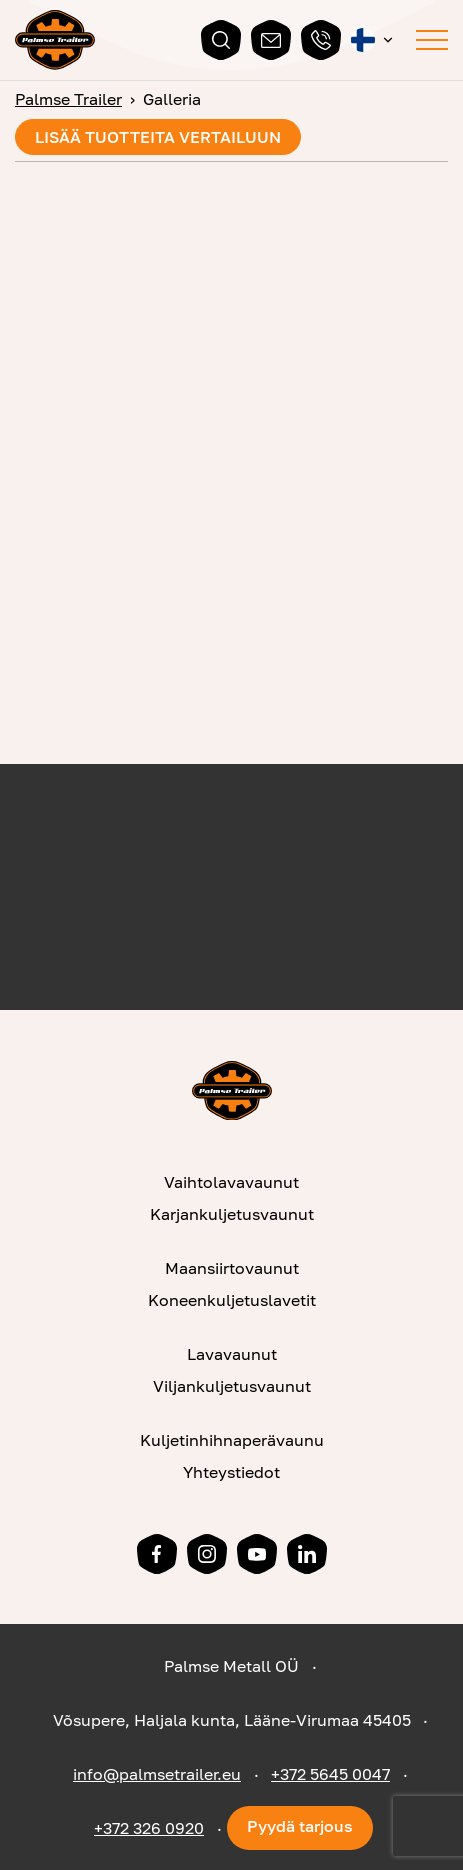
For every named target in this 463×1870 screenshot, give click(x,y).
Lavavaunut (232, 1354)
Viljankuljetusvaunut (232, 1386)
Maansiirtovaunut (232, 1268)
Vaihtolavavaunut (231, 1182)
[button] (373, 40)
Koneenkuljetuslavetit (232, 1300)
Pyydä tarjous (300, 1826)
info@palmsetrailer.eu (157, 1774)
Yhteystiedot (231, 1472)
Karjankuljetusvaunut (232, 1214)
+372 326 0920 (149, 1828)
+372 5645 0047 (330, 1774)
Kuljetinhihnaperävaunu (232, 1440)
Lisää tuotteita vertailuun (158, 137)
